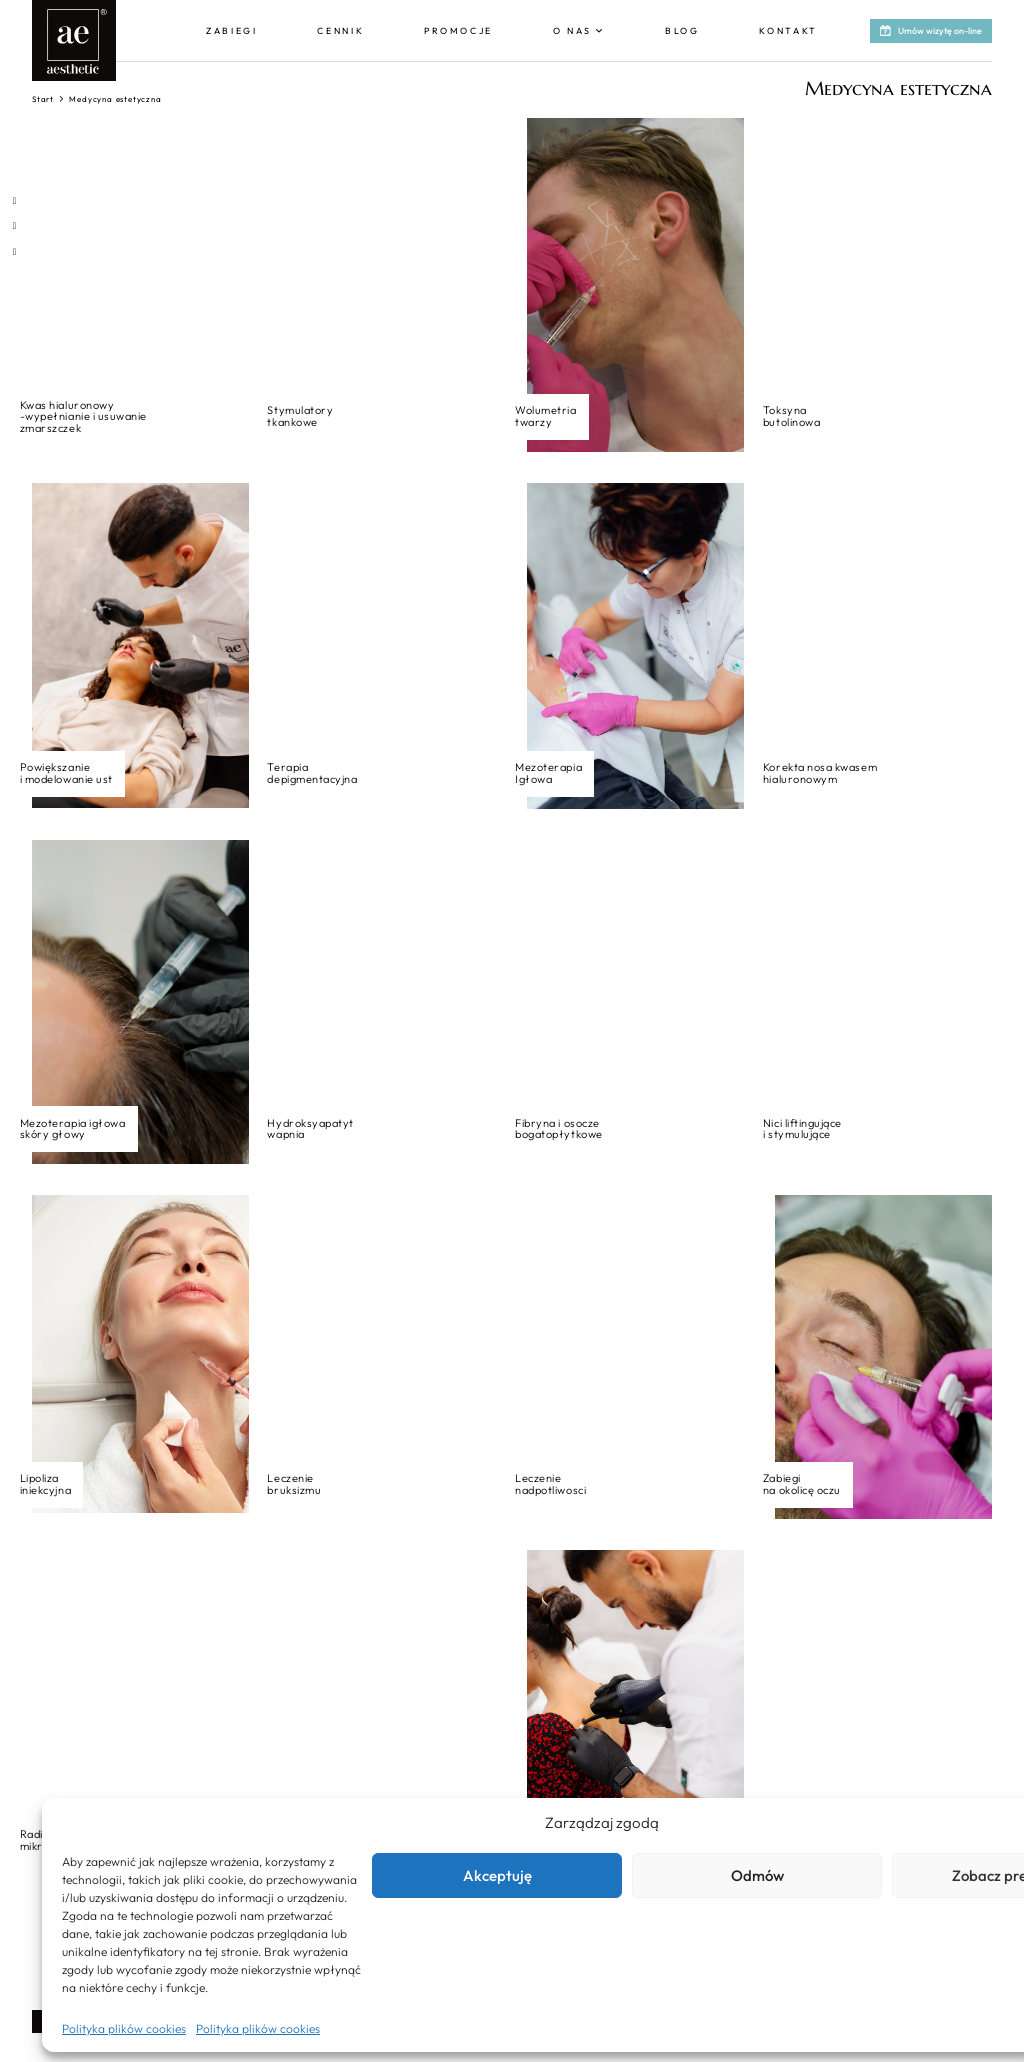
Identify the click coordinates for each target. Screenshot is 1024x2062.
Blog (682, 30)
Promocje (458, 30)
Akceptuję (497, 1875)
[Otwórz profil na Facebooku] (14, 201)
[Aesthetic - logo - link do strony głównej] (74, 40)
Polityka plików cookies (124, 2028)
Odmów (757, 1875)
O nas (572, 30)
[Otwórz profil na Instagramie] (14, 226)
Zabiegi (232, 30)
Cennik (340, 30)
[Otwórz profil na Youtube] (14, 252)
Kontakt (788, 30)
